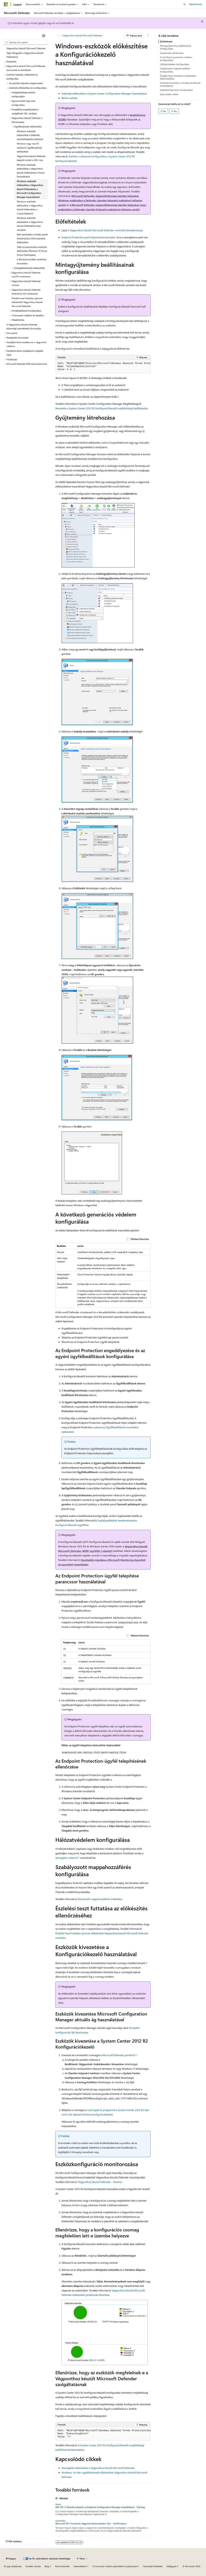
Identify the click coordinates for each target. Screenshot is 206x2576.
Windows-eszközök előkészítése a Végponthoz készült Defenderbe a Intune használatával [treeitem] (30, 170)
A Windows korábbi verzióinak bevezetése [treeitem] (31, 261)
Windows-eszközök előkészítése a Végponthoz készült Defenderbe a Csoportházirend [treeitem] (30, 207)
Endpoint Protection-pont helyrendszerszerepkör (88, 237)
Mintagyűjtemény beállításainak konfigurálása (175, 47)
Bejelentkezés (195, 4)
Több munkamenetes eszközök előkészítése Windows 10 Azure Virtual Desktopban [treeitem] (32, 250)
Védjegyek (171, 2566)
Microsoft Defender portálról (118, 2055)
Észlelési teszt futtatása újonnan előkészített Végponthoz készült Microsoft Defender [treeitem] (27, 302)
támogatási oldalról (66, 1857)
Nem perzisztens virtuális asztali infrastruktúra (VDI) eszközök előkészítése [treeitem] (32, 238)
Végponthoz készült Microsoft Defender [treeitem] (26, 48)
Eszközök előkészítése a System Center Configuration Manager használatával (104, 93)
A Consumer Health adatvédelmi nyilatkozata (115, 2566)
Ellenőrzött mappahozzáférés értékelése (100, 1899)
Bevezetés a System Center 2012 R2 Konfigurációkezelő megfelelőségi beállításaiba (101, 408)
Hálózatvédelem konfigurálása (174, 64)
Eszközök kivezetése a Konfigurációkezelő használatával (180, 84)
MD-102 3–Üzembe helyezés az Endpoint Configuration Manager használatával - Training (100, 2507)
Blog (47, 2566)
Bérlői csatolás (69, 98)
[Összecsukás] (44, 36)
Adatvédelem (80, 2566)
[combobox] (26, 42)
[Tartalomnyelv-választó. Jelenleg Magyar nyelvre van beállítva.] (11, 2558)
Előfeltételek (166, 41)
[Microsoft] (6, 4)
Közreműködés (62, 2566)
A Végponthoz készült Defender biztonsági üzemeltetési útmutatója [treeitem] (23, 326)
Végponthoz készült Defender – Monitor (100, 2182)
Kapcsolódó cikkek (169, 94)
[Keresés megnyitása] (184, 4)
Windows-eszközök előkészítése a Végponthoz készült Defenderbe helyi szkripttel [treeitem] (30, 223)
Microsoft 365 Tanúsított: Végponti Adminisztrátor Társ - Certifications (90, 2523)
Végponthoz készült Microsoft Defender (82, 35)
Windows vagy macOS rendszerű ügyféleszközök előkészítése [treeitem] (29, 147)
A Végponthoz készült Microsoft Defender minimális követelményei (105, 230)
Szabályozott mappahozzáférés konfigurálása (175, 70)
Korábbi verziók (33, 2566)
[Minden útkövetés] (58, 35)
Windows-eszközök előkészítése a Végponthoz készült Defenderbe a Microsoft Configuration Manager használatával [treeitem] (30, 189)
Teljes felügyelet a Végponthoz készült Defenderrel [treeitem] (24, 55)
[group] (103, 366)
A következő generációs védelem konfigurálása (176, 59)
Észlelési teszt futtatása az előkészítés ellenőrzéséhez (178, 77)
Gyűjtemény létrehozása (172, 53)
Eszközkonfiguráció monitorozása (176, 89)
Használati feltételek (153, 2566)
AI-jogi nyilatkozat (13, 2566)
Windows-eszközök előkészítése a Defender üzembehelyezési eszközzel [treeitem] (30, 135)
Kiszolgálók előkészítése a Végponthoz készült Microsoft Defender (98, 2468)
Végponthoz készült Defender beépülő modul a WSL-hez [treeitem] (31, 158)
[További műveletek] (148, 35)
